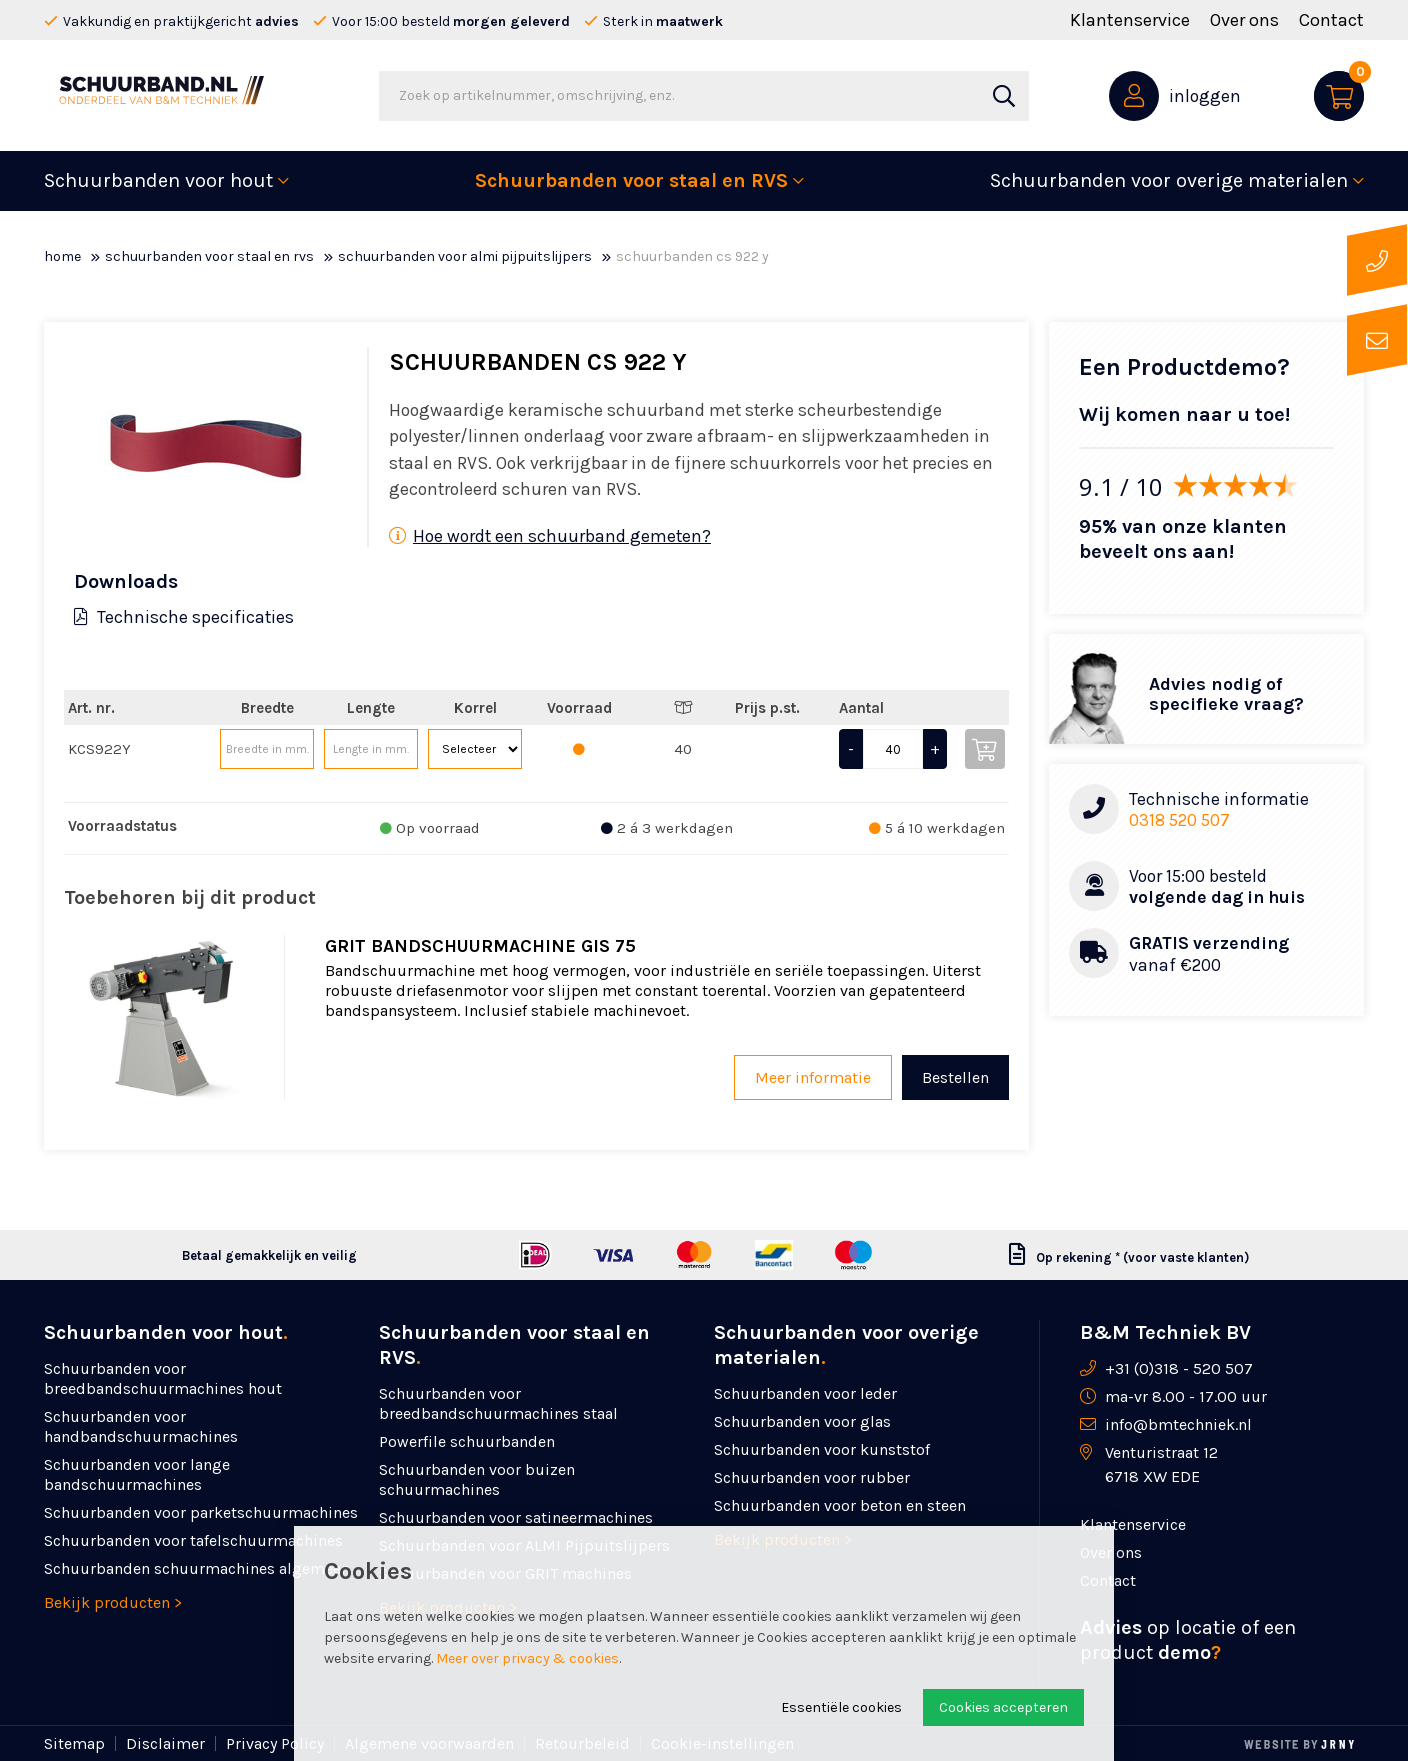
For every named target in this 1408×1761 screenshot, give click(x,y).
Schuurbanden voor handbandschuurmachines (141, 1426)
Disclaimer (165, 1743)
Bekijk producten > (113, 1602)
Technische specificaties (184, 617)
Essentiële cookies (841, 1707)
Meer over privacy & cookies (527, 1658)
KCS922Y (99, 749)
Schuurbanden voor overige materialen (1169, 180)
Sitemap (74, 1743)
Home (62, 256)
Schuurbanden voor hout (158, 180)
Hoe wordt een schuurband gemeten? (550, 536)
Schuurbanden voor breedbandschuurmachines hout (163, 1378)
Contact (1331, 20)
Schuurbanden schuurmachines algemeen (197, 1568)
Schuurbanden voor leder (805, 1393)
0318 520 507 (1179, 820)
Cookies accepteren (1003, 1707)
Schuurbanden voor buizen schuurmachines (477, 1479)
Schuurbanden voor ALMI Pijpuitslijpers (465, 256)
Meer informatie (813, 1077)
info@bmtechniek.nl (1178, 1424)
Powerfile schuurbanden (467, 1441)
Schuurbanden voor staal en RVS (631, 180)
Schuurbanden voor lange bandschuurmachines (137, 1474)
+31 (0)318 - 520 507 (1179, 1368)
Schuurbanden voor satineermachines (516, 1517)
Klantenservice (1130, 20)
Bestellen (955, 1077)
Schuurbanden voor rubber (812, 1477)
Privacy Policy (275, 1743)
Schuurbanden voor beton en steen (840, 1505)
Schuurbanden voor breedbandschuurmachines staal (498, 1403)
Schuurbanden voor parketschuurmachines (201, 1512)
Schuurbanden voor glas (802, 1421)
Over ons (1244, 20)
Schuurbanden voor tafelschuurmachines (193, 1540)
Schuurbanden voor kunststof (822, 1449)
